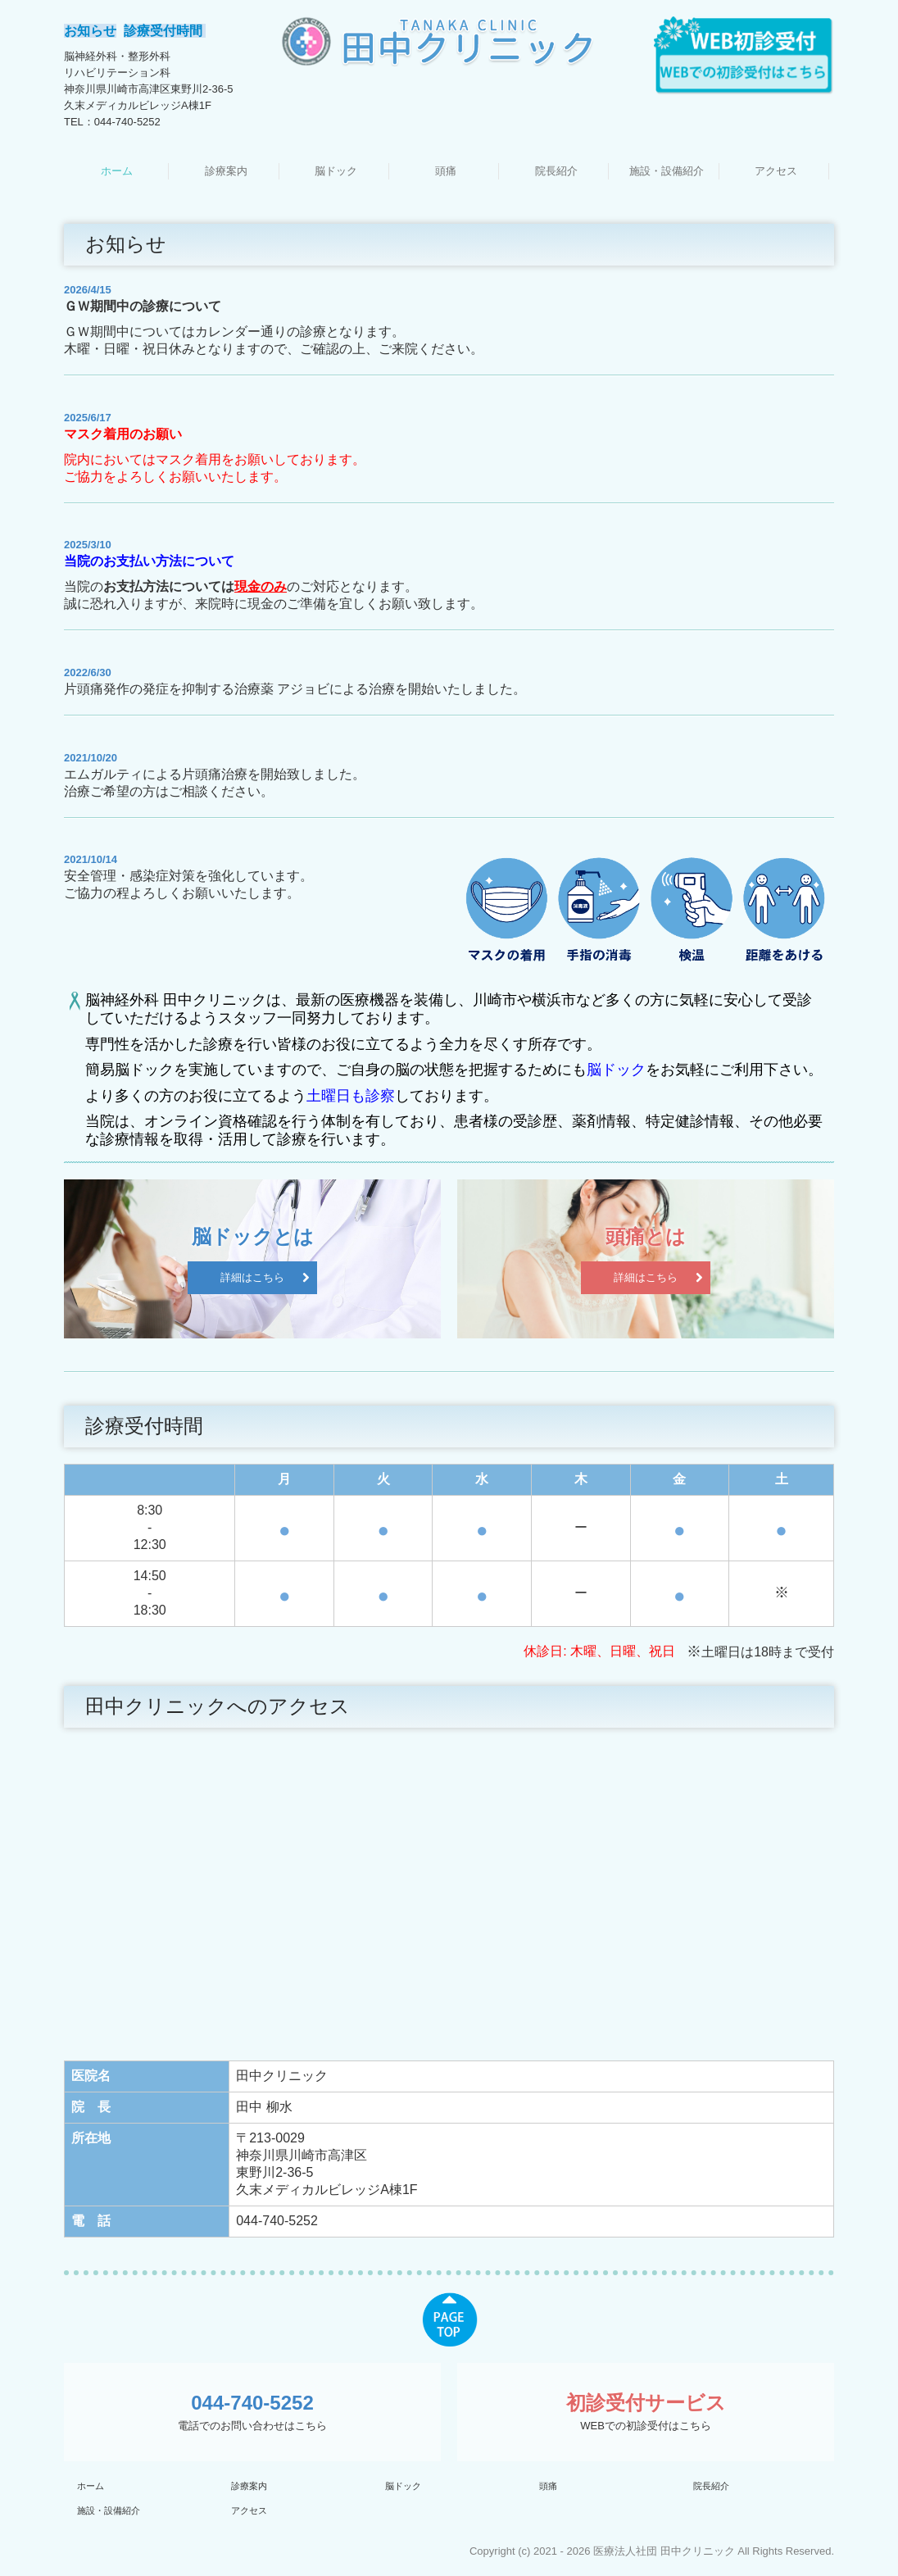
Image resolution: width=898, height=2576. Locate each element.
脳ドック (336, 171)
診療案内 (226, 171)
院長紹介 (556, 171)
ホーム (117, 171)
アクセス (776, 171)
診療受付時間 (165, 31)
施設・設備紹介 (666, 171)
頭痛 (445, 171)
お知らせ (90, 31)
